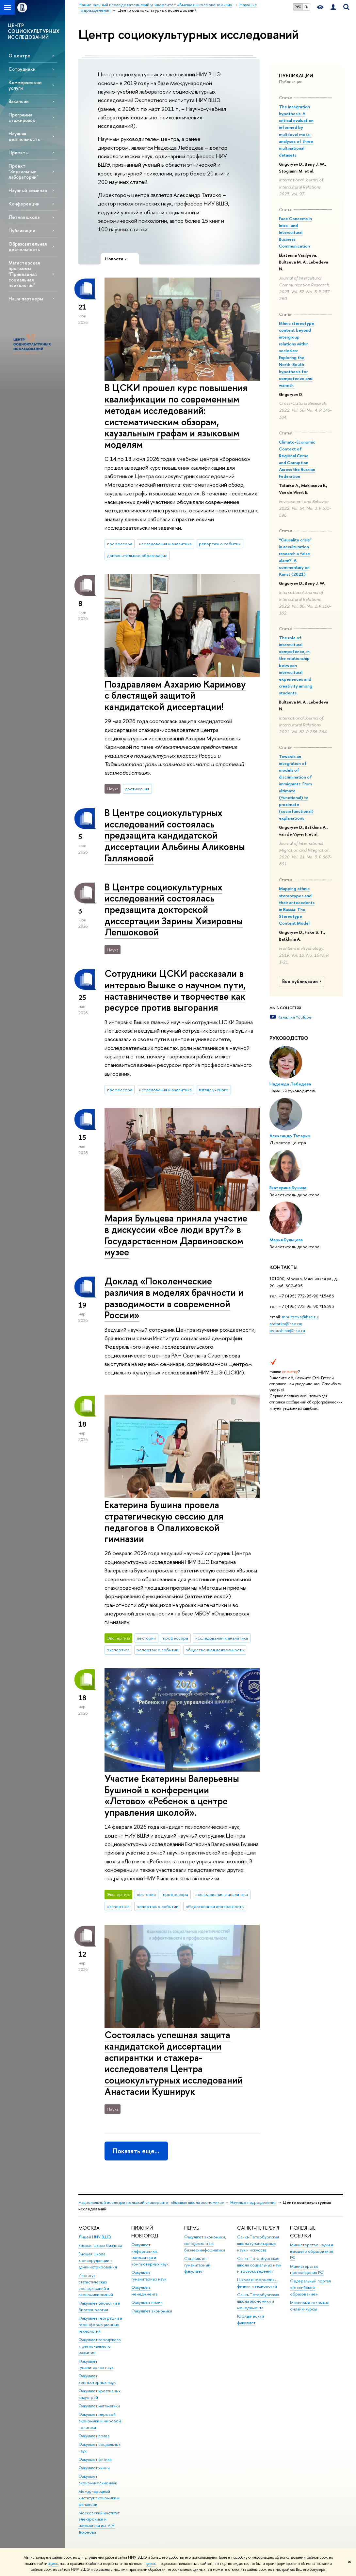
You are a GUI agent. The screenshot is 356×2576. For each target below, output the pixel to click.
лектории (146, 1638)
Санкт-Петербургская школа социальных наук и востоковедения (259, 2265)
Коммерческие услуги (25, 85)
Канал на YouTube (295, 1017)
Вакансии (18, 101)
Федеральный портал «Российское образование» (310, 2287)
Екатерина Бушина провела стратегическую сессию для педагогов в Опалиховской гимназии (164, 1521)
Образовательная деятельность (27, 246)
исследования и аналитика (165, 544)
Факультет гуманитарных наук (95, 2364)
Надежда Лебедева (290, 1084)
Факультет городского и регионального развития (99, 2346)
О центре (19, 56)
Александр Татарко (289, 1136)
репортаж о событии (220, 544)
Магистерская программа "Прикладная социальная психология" (24, 274)
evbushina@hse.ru (287, 1330)
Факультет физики (95, 2459)
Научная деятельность (24, 136)
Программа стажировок (21, 117)
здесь (53, 2563)
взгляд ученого (213, 1090)
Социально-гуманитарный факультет (197, 2265)
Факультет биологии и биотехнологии (99, 2306)
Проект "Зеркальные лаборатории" (23, 171)
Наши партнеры (25, 298)
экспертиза (118, 1650)
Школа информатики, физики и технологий (257, 2283)
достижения (137, 789)
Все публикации (302, 981)
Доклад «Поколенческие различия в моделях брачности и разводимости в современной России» (174, 1298)
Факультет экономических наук (97, 2480)
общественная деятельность (215, 1650)
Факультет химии (94, 2468)
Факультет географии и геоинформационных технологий (100, 2324)
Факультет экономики (151, 2311)
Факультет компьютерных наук (97, 2379)
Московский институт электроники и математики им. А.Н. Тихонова (99, 2522)
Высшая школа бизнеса (100, 2245)
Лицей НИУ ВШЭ (94, 2237)
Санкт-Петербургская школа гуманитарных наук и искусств (258, 2243)
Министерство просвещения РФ (307, 2270)
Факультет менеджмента (144, 2291)
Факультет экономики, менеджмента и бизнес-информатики (205, 2243)
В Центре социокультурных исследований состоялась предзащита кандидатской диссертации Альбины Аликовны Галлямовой (175, 835)
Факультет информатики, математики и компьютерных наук (150, 2254)
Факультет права (93, 2436)
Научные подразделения (253, 2202)
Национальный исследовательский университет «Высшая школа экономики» (151, 2202)
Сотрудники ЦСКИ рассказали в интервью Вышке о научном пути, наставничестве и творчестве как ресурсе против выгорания (175, 990)
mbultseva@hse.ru (300, 1317)
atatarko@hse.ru (285, 1323)
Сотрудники (22, 69)
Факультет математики (99, 2406)
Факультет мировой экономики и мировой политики (99, 2421)
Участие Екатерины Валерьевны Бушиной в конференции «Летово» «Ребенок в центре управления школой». (172, 1795)
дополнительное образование (137, 555)
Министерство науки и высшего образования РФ (311, 2251)
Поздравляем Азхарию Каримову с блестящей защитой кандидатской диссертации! (175, 695)
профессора (119, 544)
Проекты (18, 152)
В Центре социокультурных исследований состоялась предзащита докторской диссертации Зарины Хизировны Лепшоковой (174, 910)
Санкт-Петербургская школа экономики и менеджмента (258, 2301)
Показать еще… (136, 2150)
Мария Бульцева (286, 1240)
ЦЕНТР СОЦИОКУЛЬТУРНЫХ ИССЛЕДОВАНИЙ (33, 31)
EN (306, 7)
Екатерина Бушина (287, 1187)
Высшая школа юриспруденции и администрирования (97, 2260)
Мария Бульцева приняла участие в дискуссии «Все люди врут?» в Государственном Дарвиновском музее (176, 1235)
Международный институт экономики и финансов (99, 2498)
